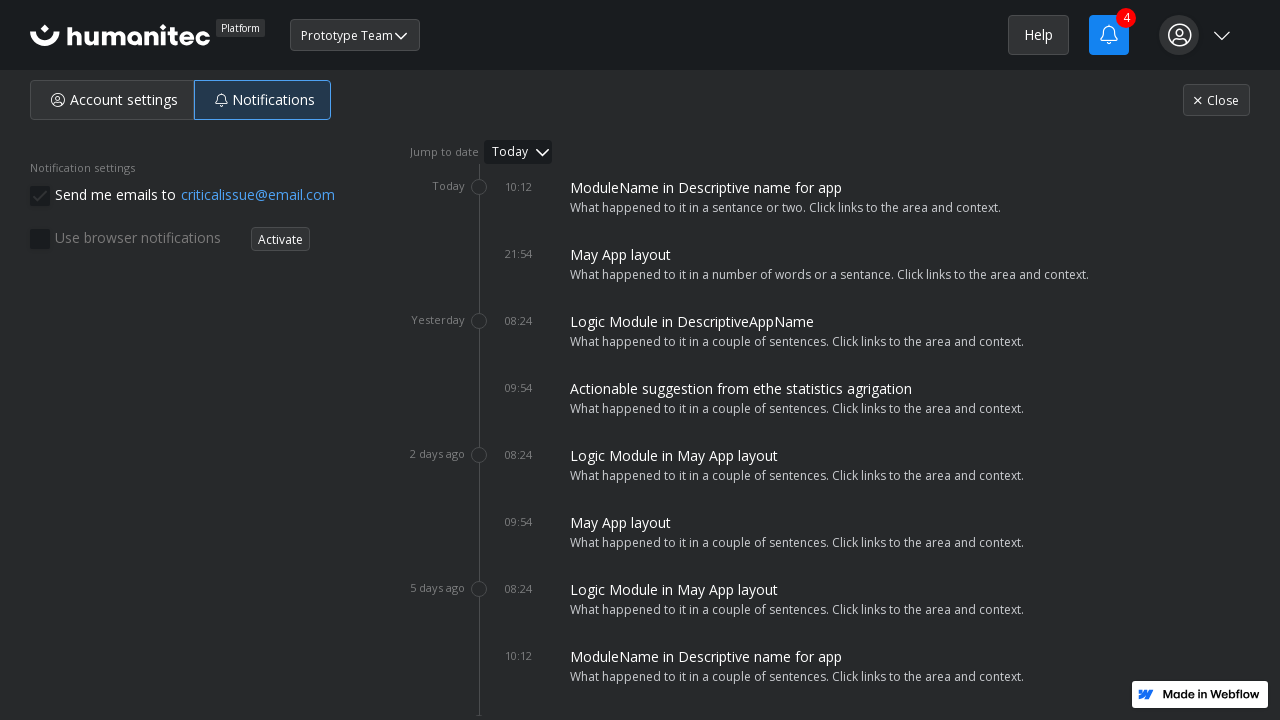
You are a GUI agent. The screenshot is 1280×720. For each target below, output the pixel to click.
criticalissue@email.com (258, 195)
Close (1216, 100)
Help (1038, 34)
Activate (280, 239)
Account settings (114, 99)
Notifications (265, 99)
